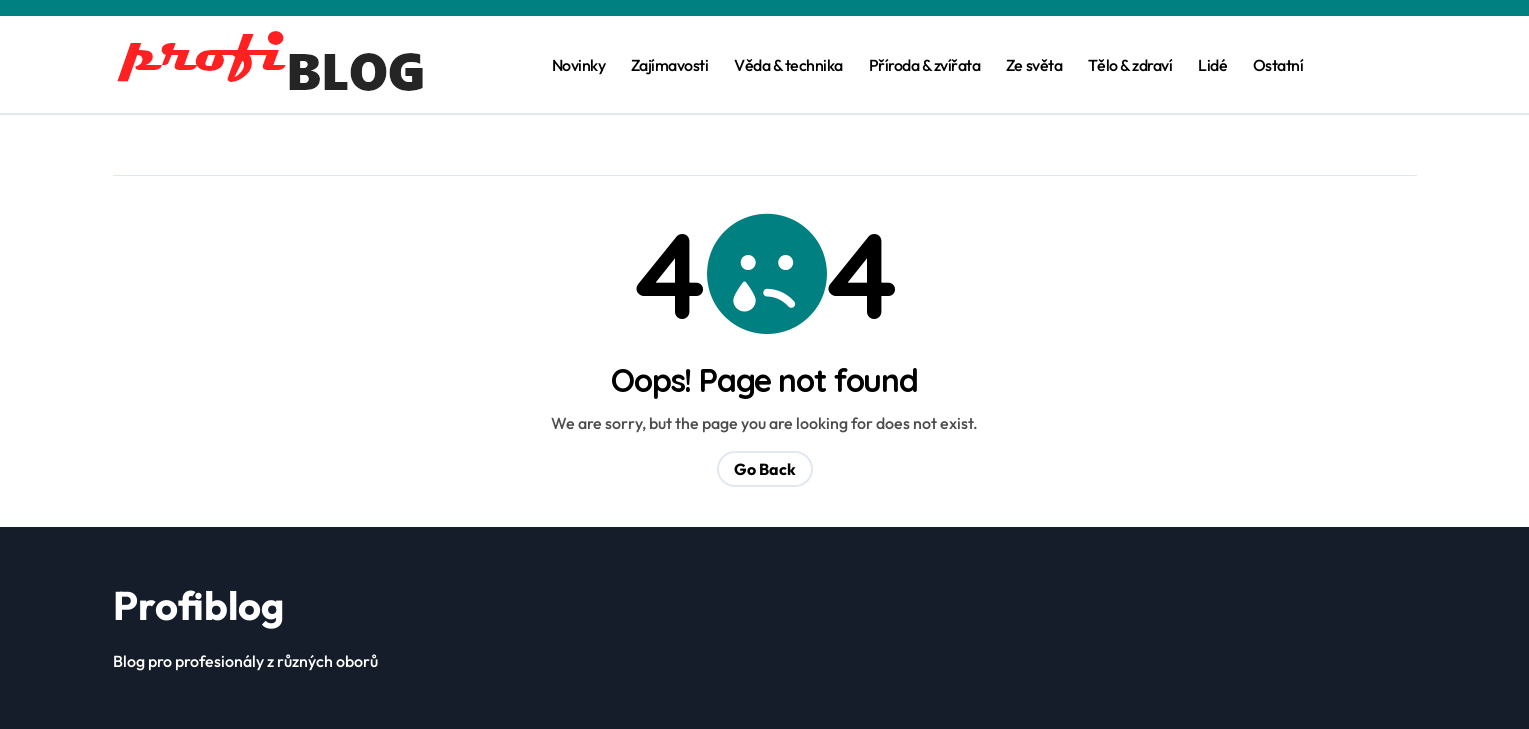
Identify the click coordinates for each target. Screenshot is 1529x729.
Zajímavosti (670, 65)
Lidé (1212, 65)
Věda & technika (788, 65)
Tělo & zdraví (1130, 65)
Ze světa (1034, 65)
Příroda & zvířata (925, 65)
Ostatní (1278, 65)
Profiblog (198, 605)
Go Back (765, 469)
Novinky (579, 65)
